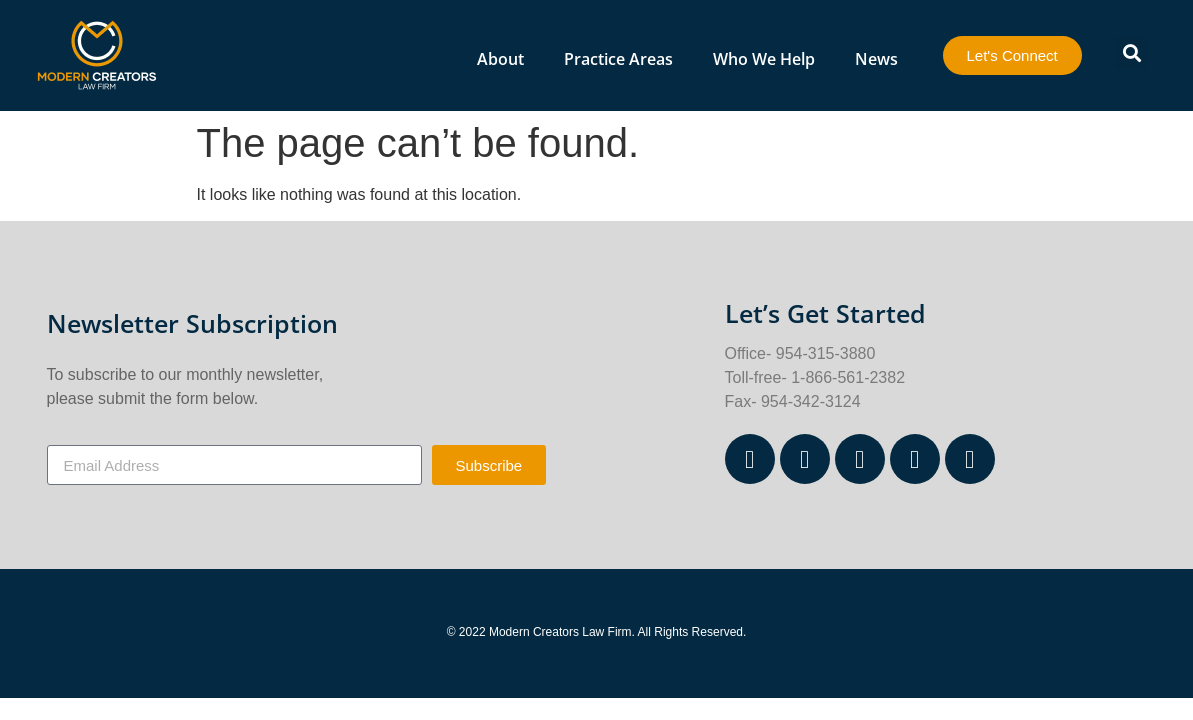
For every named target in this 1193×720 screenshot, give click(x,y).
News (876, 59)
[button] (1131, 52)
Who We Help (764, 59)
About (500, 59)
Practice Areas (618, 59)
